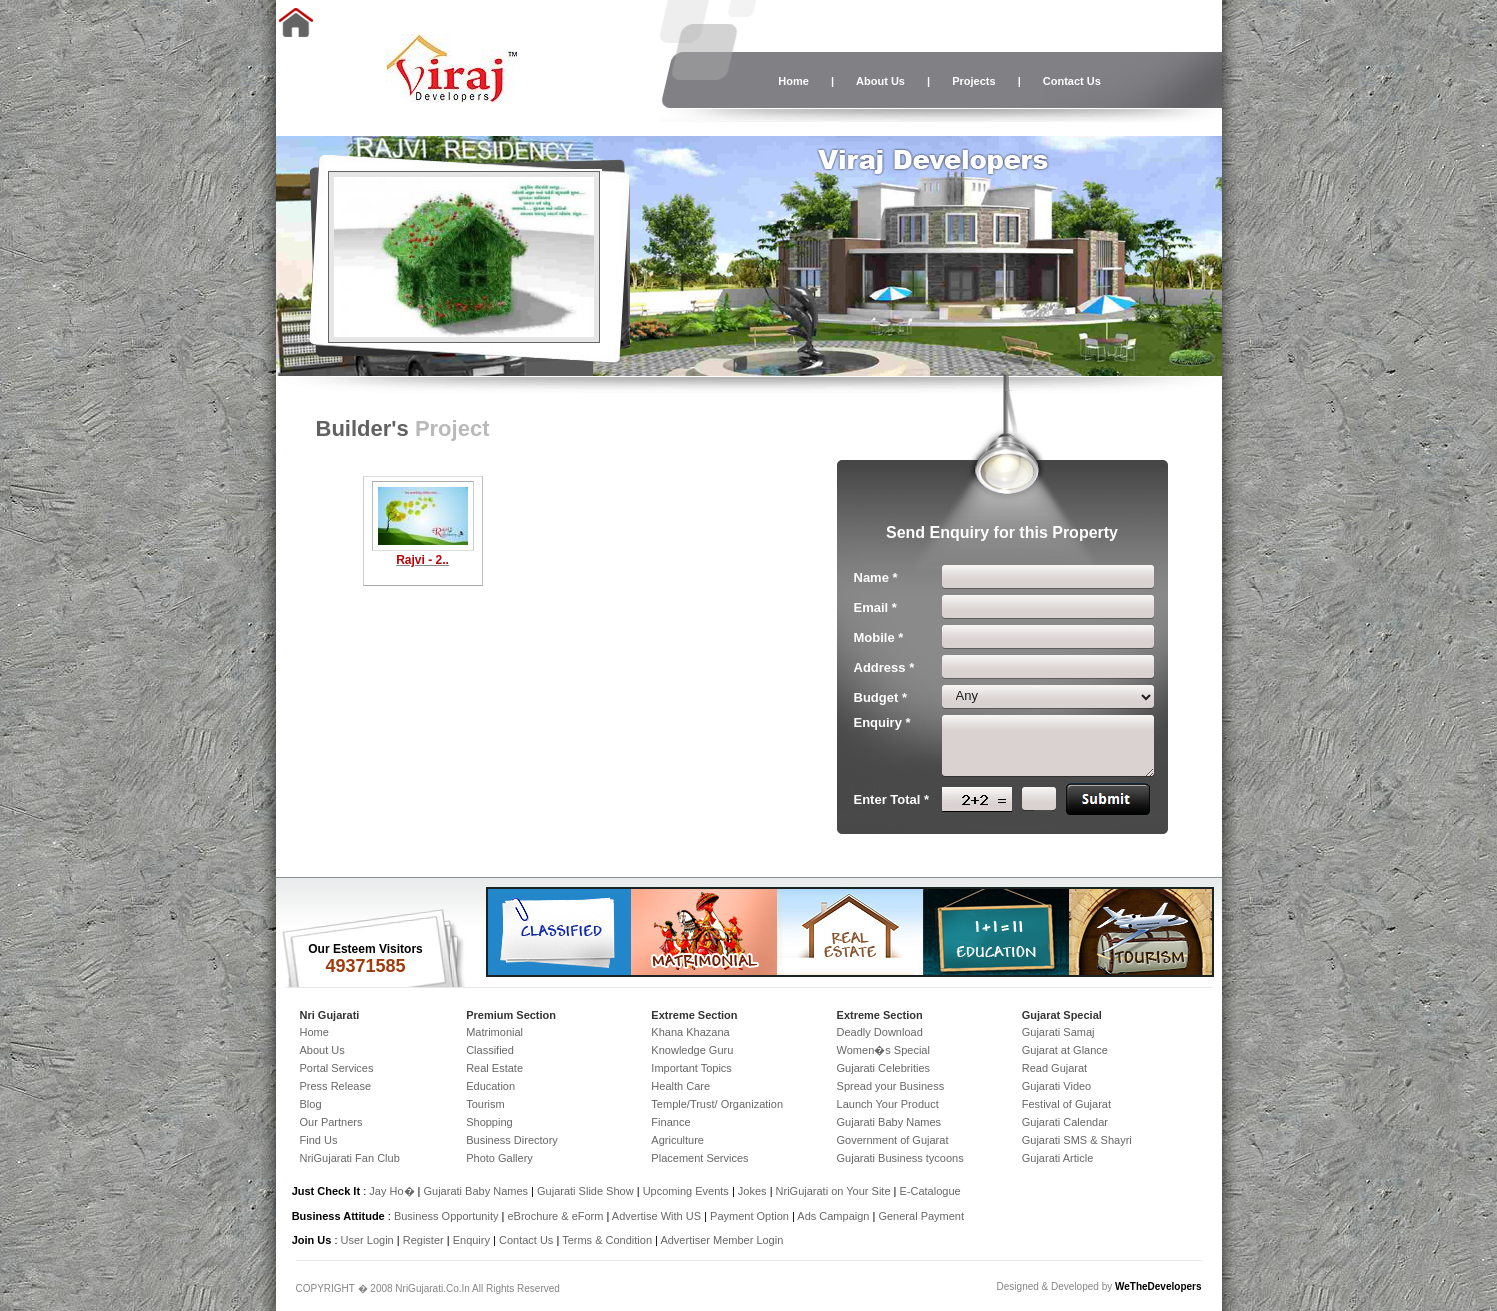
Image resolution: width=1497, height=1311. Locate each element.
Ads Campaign (833, 1216)
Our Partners (331, 1122)
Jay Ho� (391, 1191)
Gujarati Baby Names (889, 1122)
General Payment (921, 1216)
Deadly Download (880, 1032)
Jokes (754, 1191)
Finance (670, 1122)
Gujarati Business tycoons (900, 1158)
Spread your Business (891, 1086)
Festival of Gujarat (1066, 1104)
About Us (880, 81)
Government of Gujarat (893, 1140)
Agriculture (677, 1140)
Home (793, 81)
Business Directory (512, 1140)
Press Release (336, 1086)
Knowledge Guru (692, 1050)
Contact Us (1072, 81)
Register (423, 1240)
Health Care (680, 1086)
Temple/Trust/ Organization (717, 1104)
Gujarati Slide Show (587, 1191)
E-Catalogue (929, 1191)
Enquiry (473, 1240)
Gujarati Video (1057, 1086)
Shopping (489, 1122)
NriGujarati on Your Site (833, 1191)
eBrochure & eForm (555, 1216)
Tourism (485, 1104)
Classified (490, 1050)
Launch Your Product (888, 1104)
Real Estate (494, 1068)
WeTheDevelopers (1158, 1286)
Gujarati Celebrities (884, 1068)
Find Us (319, 1140)
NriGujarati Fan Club (350, 1158)
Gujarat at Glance (1065, 1050)
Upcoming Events (686, 1191)
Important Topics (691, 1068)
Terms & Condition (607, 1240)
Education (490, 1086)
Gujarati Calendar (1065, 1122)
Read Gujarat (1054, 1068)
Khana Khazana (690, 1032)
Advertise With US (656, 1216)
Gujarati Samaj (1058, 1032)
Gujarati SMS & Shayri (1077, 1140)
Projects (973, 81)
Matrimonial (494, 1032)
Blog (311, 1104)
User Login (367, 1240)
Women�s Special (883, 1050)
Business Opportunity (446, 1216)
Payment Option (749, 1216)
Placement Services (699, 1158)
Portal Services (337, 1068)
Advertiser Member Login (721, 1240)
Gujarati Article (1058, 1158)
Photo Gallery (499, 1158)
